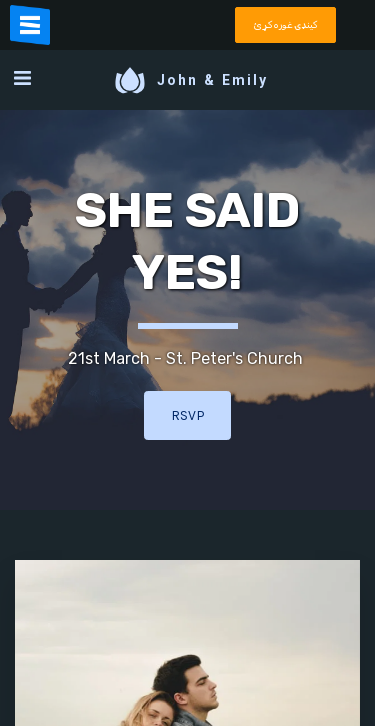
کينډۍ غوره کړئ (285, 24)
